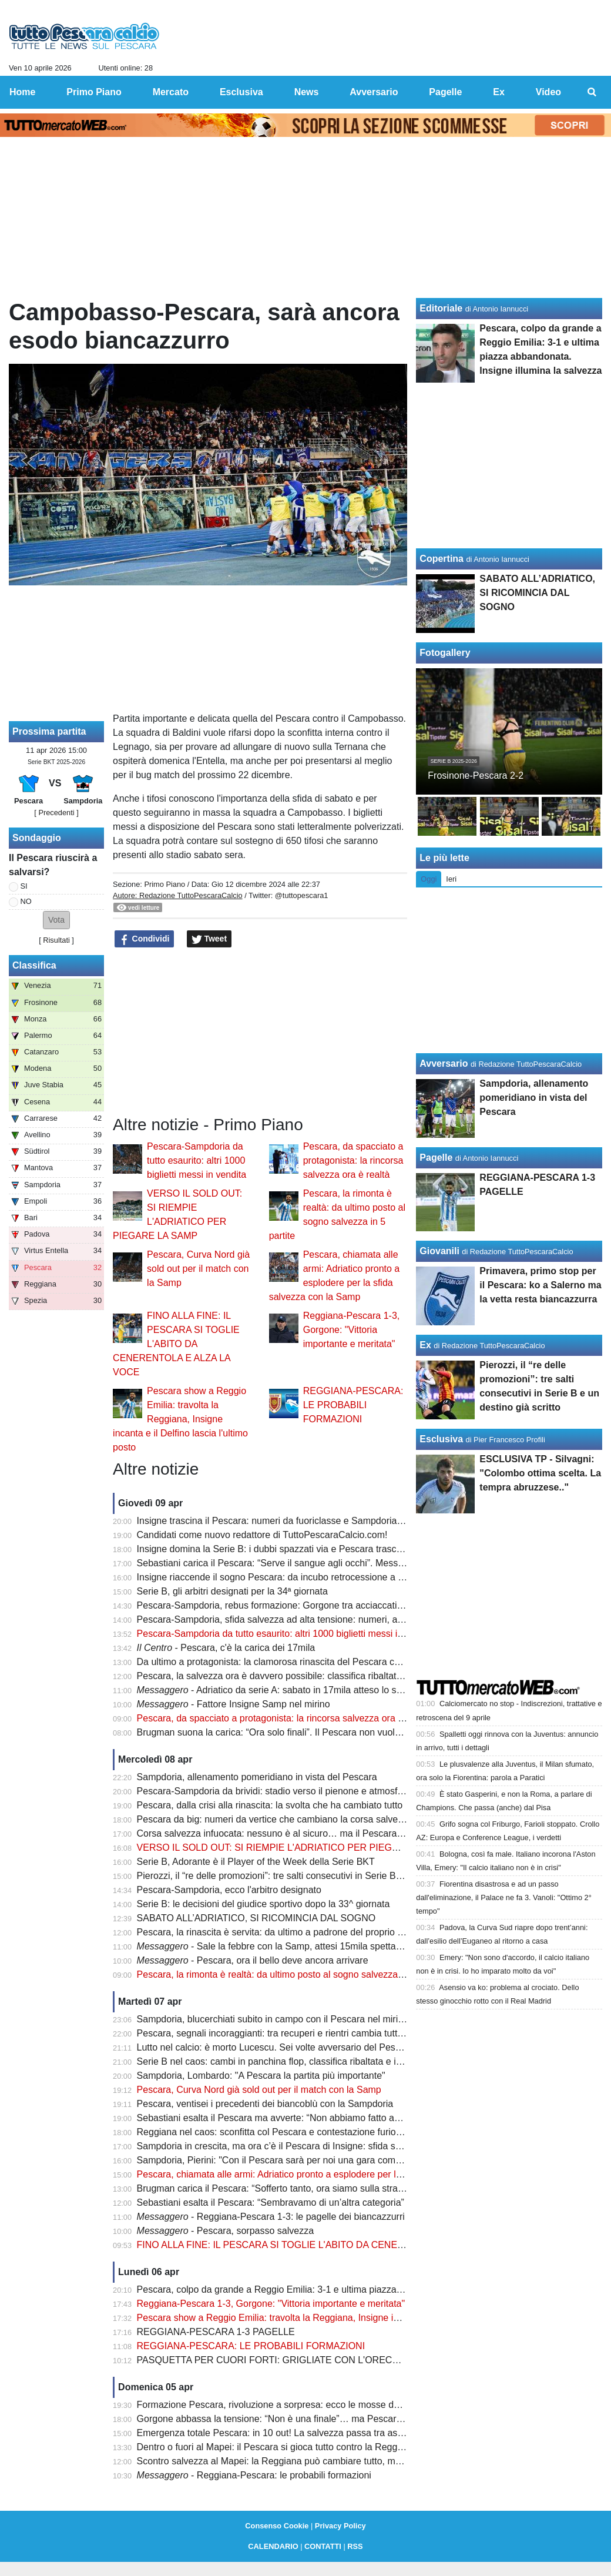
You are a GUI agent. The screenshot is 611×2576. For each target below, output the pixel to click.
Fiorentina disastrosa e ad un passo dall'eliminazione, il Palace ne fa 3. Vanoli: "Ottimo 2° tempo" (504, 1897)
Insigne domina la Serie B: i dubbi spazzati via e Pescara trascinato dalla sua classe (311, 1549)
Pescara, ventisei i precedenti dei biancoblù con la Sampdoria (265, 2104)
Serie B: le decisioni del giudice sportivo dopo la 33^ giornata (263, 1904)
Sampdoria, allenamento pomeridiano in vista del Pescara (257, 1777)
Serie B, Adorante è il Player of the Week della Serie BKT (256, 1862)
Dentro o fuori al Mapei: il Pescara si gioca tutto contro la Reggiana (276, 2447)
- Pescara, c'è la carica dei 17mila (226, 1648)
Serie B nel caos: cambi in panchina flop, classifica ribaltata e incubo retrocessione (309, 2061)
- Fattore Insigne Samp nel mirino (233, 1704)
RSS (354, 2546)
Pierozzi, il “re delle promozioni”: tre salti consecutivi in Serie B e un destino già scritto (315, 1876)
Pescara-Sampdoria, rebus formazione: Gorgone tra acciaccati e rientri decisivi (301, 1605)
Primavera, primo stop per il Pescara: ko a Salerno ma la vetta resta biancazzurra (540, 1285)
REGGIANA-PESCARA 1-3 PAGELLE (216, 2332)
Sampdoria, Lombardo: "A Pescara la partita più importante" (261, 2076)
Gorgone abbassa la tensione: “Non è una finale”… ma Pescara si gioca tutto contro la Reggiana (338, 2419)
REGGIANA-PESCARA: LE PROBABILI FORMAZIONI (353, 1405)
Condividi (144, 939)
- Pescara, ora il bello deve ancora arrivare (252, 1960)
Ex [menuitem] (499, 92)
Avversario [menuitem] (374, 92)
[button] (56, 920)
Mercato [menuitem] (171, 92)
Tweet (209, 939)
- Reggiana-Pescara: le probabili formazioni (254, 2475)
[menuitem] (592, 92)
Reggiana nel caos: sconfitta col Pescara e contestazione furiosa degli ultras (295, 2132)
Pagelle (435, 1158)
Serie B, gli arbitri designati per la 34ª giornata (232, 1591)
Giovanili (439, 1251)
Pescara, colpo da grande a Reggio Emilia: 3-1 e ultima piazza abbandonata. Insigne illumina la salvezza (355, 2289)
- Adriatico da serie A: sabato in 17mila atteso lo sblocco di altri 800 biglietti (319, 1690)
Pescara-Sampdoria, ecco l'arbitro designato (229, 1890)
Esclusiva (441, 1439)
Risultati (56, 940)
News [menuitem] (306, 92)
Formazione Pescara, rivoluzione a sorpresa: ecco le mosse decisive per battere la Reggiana (330, 2405)
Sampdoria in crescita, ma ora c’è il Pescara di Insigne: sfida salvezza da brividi (302, 2146)
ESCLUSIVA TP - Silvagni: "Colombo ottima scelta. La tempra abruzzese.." (540, 1473)
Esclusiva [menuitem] (241, 92)
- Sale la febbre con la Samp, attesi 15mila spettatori (273, 1946)
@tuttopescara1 (301, 895)
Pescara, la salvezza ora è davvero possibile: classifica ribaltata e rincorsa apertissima (316, 1676)
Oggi (429, 879)
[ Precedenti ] (56, 812)
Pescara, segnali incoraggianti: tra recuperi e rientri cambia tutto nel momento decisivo (316, 2033)
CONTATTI (322, 2546)
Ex (425, 1345)
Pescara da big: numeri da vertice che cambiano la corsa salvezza (275, 1819)
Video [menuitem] (548, 92)
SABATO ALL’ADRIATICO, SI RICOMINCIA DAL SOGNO (256, 1918)
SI (24, 886)
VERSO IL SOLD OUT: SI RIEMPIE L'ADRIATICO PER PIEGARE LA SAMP (295, 1848)
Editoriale (440, 308)
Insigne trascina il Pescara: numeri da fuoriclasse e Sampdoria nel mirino (289, 1521)
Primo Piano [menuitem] (93, 92)
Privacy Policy (340, 2525)
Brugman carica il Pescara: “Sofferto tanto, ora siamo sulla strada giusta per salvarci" (313, 2188)
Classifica (34, 965)
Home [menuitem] (22, 92)
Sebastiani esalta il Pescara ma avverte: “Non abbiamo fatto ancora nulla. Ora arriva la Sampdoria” (343, 2118)
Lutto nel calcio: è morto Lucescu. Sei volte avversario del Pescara (275, 2047)
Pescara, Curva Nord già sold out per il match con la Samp (198, 1269)
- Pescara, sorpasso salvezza (225, 2231)
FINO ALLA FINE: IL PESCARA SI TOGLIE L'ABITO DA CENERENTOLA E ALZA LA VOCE (176, 1344)
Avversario (443, 1063)
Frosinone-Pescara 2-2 (475, 775)
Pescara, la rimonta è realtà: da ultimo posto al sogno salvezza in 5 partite (291, 1974)
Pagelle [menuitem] (445, 92)
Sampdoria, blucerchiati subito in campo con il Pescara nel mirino (272, 2019)
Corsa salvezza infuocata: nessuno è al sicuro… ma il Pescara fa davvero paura (303, 1833)
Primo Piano (164, 884)
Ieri (451, 879)
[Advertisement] (260, 1032)
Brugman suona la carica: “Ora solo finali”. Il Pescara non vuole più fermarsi (294, 1732)
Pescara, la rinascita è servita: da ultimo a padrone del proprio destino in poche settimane (323, 1932)
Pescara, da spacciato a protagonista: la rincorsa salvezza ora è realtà (353, 1160)
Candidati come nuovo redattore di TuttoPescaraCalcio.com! (262, 1535)
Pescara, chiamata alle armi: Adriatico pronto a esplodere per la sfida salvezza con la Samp (327, 2174)
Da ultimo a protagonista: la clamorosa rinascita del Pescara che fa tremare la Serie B (315, 1662)
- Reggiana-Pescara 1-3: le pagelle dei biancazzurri (271, 2217)
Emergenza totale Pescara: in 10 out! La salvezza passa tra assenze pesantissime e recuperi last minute (355, 2433)
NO (26, 901)
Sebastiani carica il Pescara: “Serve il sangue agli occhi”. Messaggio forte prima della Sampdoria (338, 1563)
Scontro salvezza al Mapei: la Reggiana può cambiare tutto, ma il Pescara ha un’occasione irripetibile (347, 2461)
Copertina (441, 559)
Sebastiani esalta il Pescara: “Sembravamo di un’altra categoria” (270, 2202)
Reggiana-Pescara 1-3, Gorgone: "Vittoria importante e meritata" (351, 1330)
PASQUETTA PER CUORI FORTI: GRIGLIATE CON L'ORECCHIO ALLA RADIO (305, 2360)
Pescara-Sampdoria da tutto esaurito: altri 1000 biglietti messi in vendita (196, 1160)
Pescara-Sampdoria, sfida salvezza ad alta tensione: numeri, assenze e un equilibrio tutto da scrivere (347, 1619)
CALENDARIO (273, 2546)
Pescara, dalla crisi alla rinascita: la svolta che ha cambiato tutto (270, 1805)
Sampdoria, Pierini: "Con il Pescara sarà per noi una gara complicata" (282, 2160)
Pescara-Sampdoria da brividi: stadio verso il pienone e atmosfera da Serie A (297, 1791)
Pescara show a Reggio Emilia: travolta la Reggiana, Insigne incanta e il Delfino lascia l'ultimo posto (180, 1419)
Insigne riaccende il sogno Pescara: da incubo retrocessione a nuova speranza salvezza (320, 1577)
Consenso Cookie (276, 2525)
